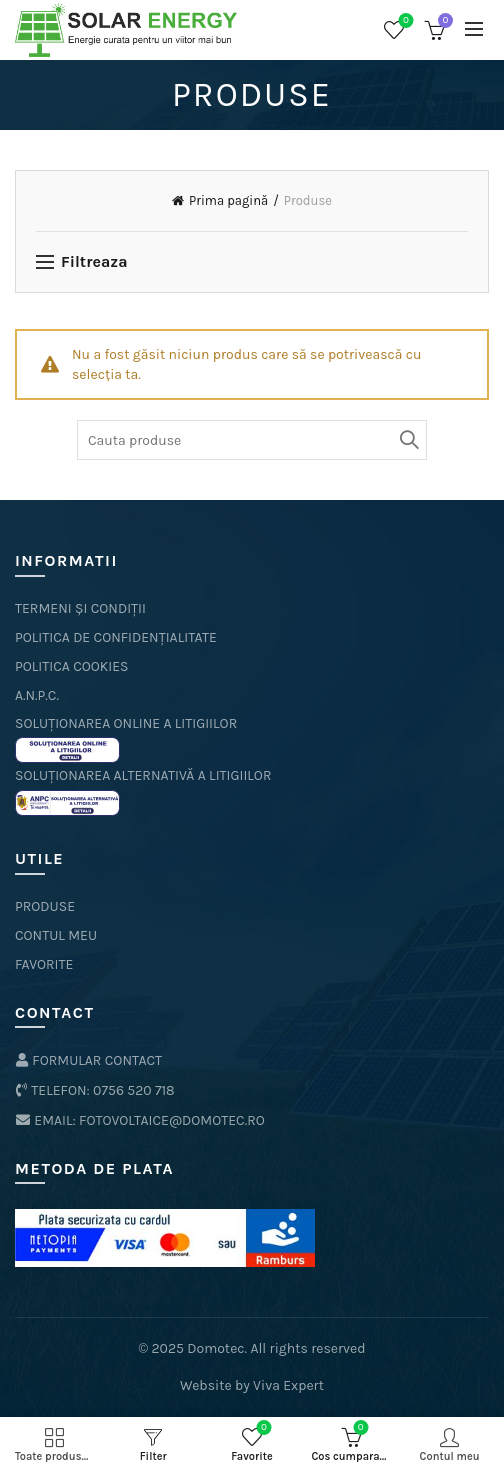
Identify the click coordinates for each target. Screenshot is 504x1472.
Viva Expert (288, 1385)
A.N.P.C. (37, 695)
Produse (45, 906)
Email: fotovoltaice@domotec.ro (140, 1120)
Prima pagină (228, 200)
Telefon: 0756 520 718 (95, 1090)
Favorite (404, 21)
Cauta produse (407, 440)
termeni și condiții (80, 608)
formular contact (88, 1060)
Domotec (215, 1348)
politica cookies (72, 666)
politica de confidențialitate (116, 637)
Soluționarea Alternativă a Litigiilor (143, 775)
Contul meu (56, 935)
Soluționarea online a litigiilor (126, 723)
